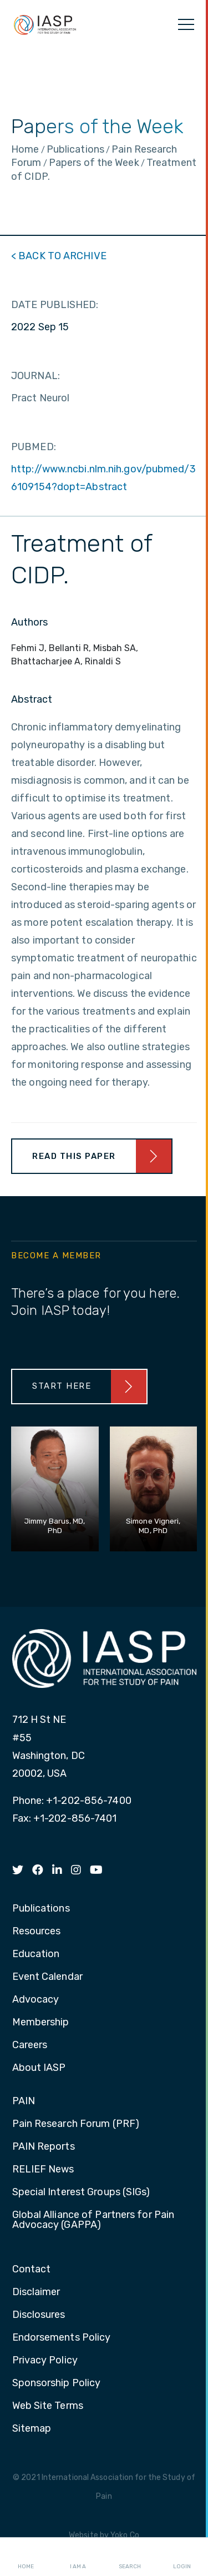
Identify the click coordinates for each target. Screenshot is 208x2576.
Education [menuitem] (36, 1954)
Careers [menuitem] (30, 2045)
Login (182, 2557)
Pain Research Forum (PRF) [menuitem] (76, 2124)
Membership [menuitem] (40, 2022)
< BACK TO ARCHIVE (58, 256)
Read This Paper (74, 1156)
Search (130, 2557)
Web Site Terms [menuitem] (47, 2406)
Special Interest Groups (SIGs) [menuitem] (81, 2192)
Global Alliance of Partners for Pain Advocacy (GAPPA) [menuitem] (93, 2220)
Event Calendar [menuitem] (47, 1977)
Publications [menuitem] (41, 1908)
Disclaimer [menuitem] (36, 2292)
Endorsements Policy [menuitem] (61, 2337)
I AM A (78, 2557)
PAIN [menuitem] (23, 2101)
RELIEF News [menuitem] (43, 2169)
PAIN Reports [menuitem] (43, 2146)
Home (26, 2557)
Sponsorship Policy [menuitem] (56, 2383)
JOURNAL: (35, 376)
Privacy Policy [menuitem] (45, 2360)
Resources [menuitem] (36, 1931)
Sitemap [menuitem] (32, 2428)
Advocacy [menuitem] (35, 1999)
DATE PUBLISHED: (55, 305)
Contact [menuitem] (31, 2269)
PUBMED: (33, 447)
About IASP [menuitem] (39, 2068)
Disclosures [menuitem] (38, 2315)
